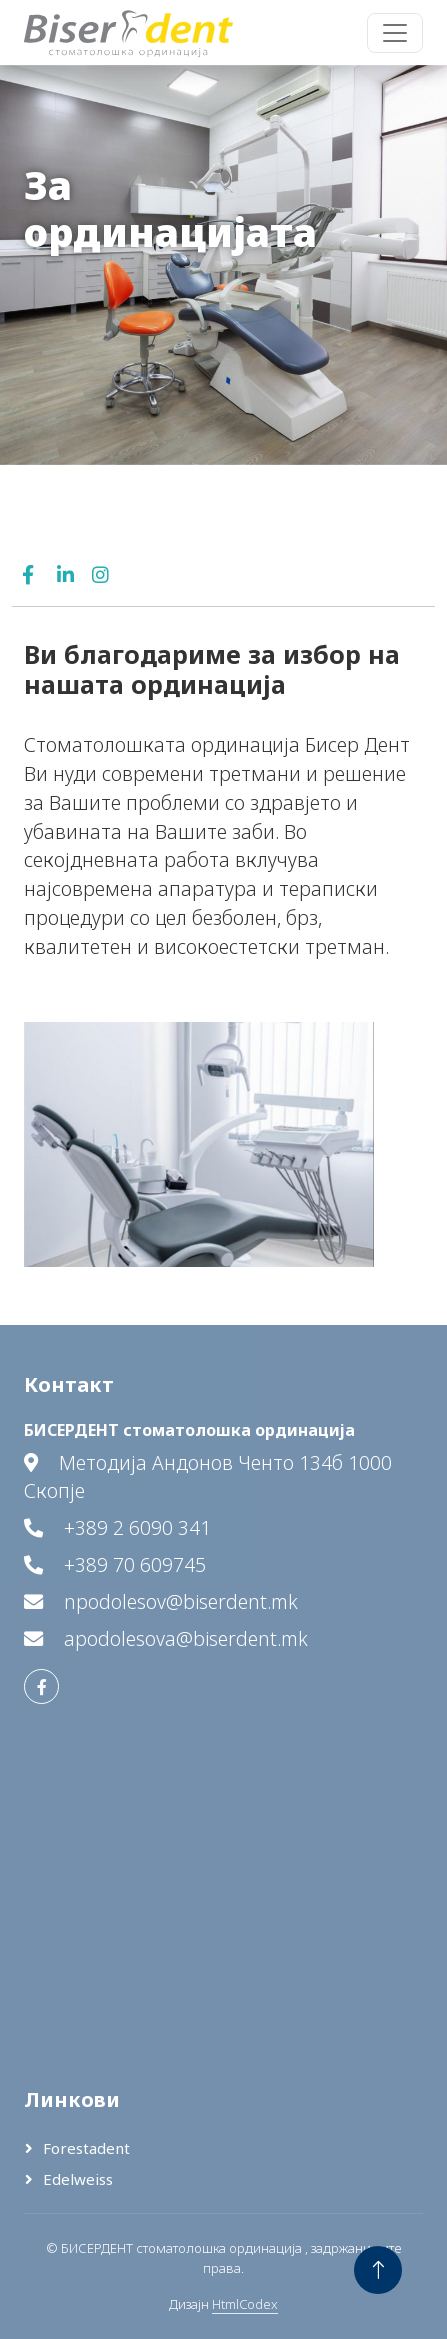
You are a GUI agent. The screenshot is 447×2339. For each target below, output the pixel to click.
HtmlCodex (245, 2304)
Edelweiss (78, 2179)
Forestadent (86, 2148)
